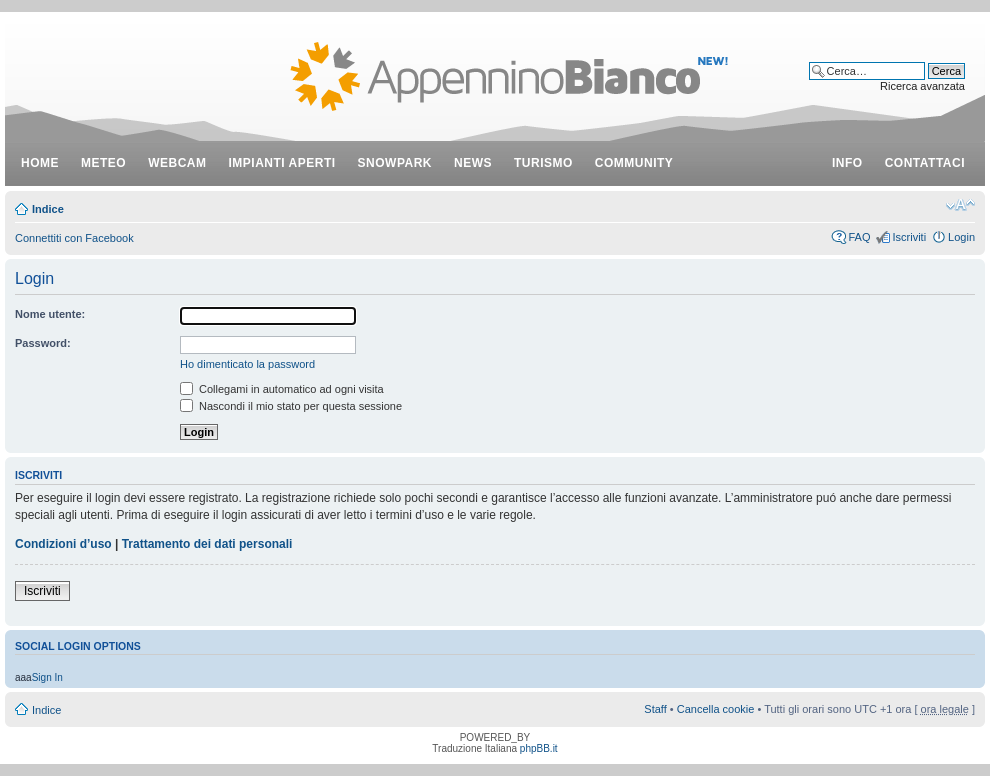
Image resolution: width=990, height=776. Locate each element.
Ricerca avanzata (922, 86)
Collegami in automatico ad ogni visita (282, 389)
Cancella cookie (716, 709)
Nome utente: (50, 314)
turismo (543, 163)
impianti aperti (282, 163)
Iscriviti (909, 237)
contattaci (925, 163)
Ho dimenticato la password (247, 364)
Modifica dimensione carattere (960, 205)
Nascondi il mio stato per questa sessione (291, 406)
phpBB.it (539, 748)
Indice (48, 209)
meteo (103, 163)
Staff (655, 709)
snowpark (395, 163)
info (847, 163)
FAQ (859, 237)
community (634, 163)
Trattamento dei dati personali (207, 544)
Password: (43, 343)
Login (961, 237)
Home (40, 163)
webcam (177, 163)
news (473, 163)
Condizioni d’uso (63, 544)
